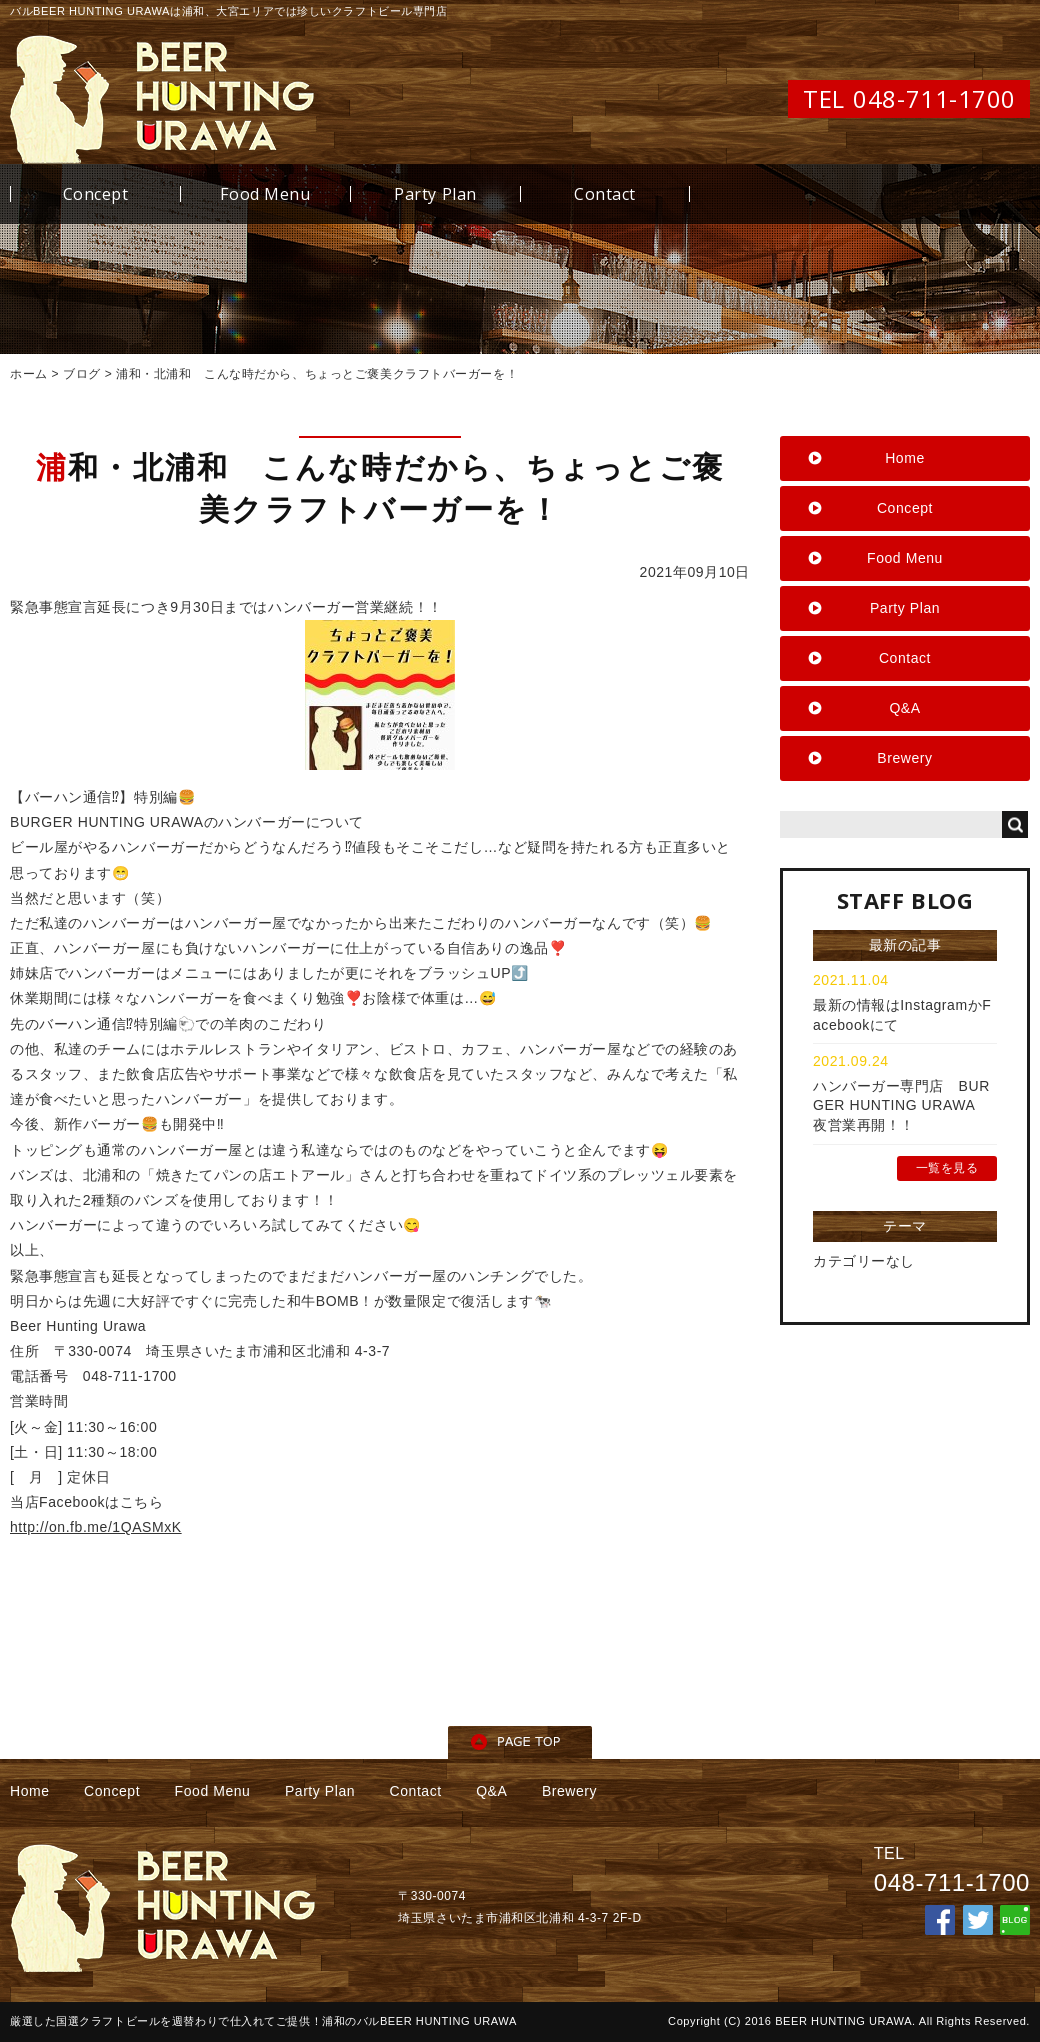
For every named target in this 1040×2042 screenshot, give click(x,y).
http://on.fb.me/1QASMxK (96, 1527)
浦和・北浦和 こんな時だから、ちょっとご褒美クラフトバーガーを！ (317, 374)
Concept (96, 194)
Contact (605, 194)
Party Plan (435, 194)
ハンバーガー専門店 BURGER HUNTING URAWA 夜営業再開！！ (901, 1105)
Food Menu (265, 194)
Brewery (904, 758)
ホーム (29, 374)
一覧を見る (947, 1168)
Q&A (904, 708)
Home (905, 458)
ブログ (82, 374)
